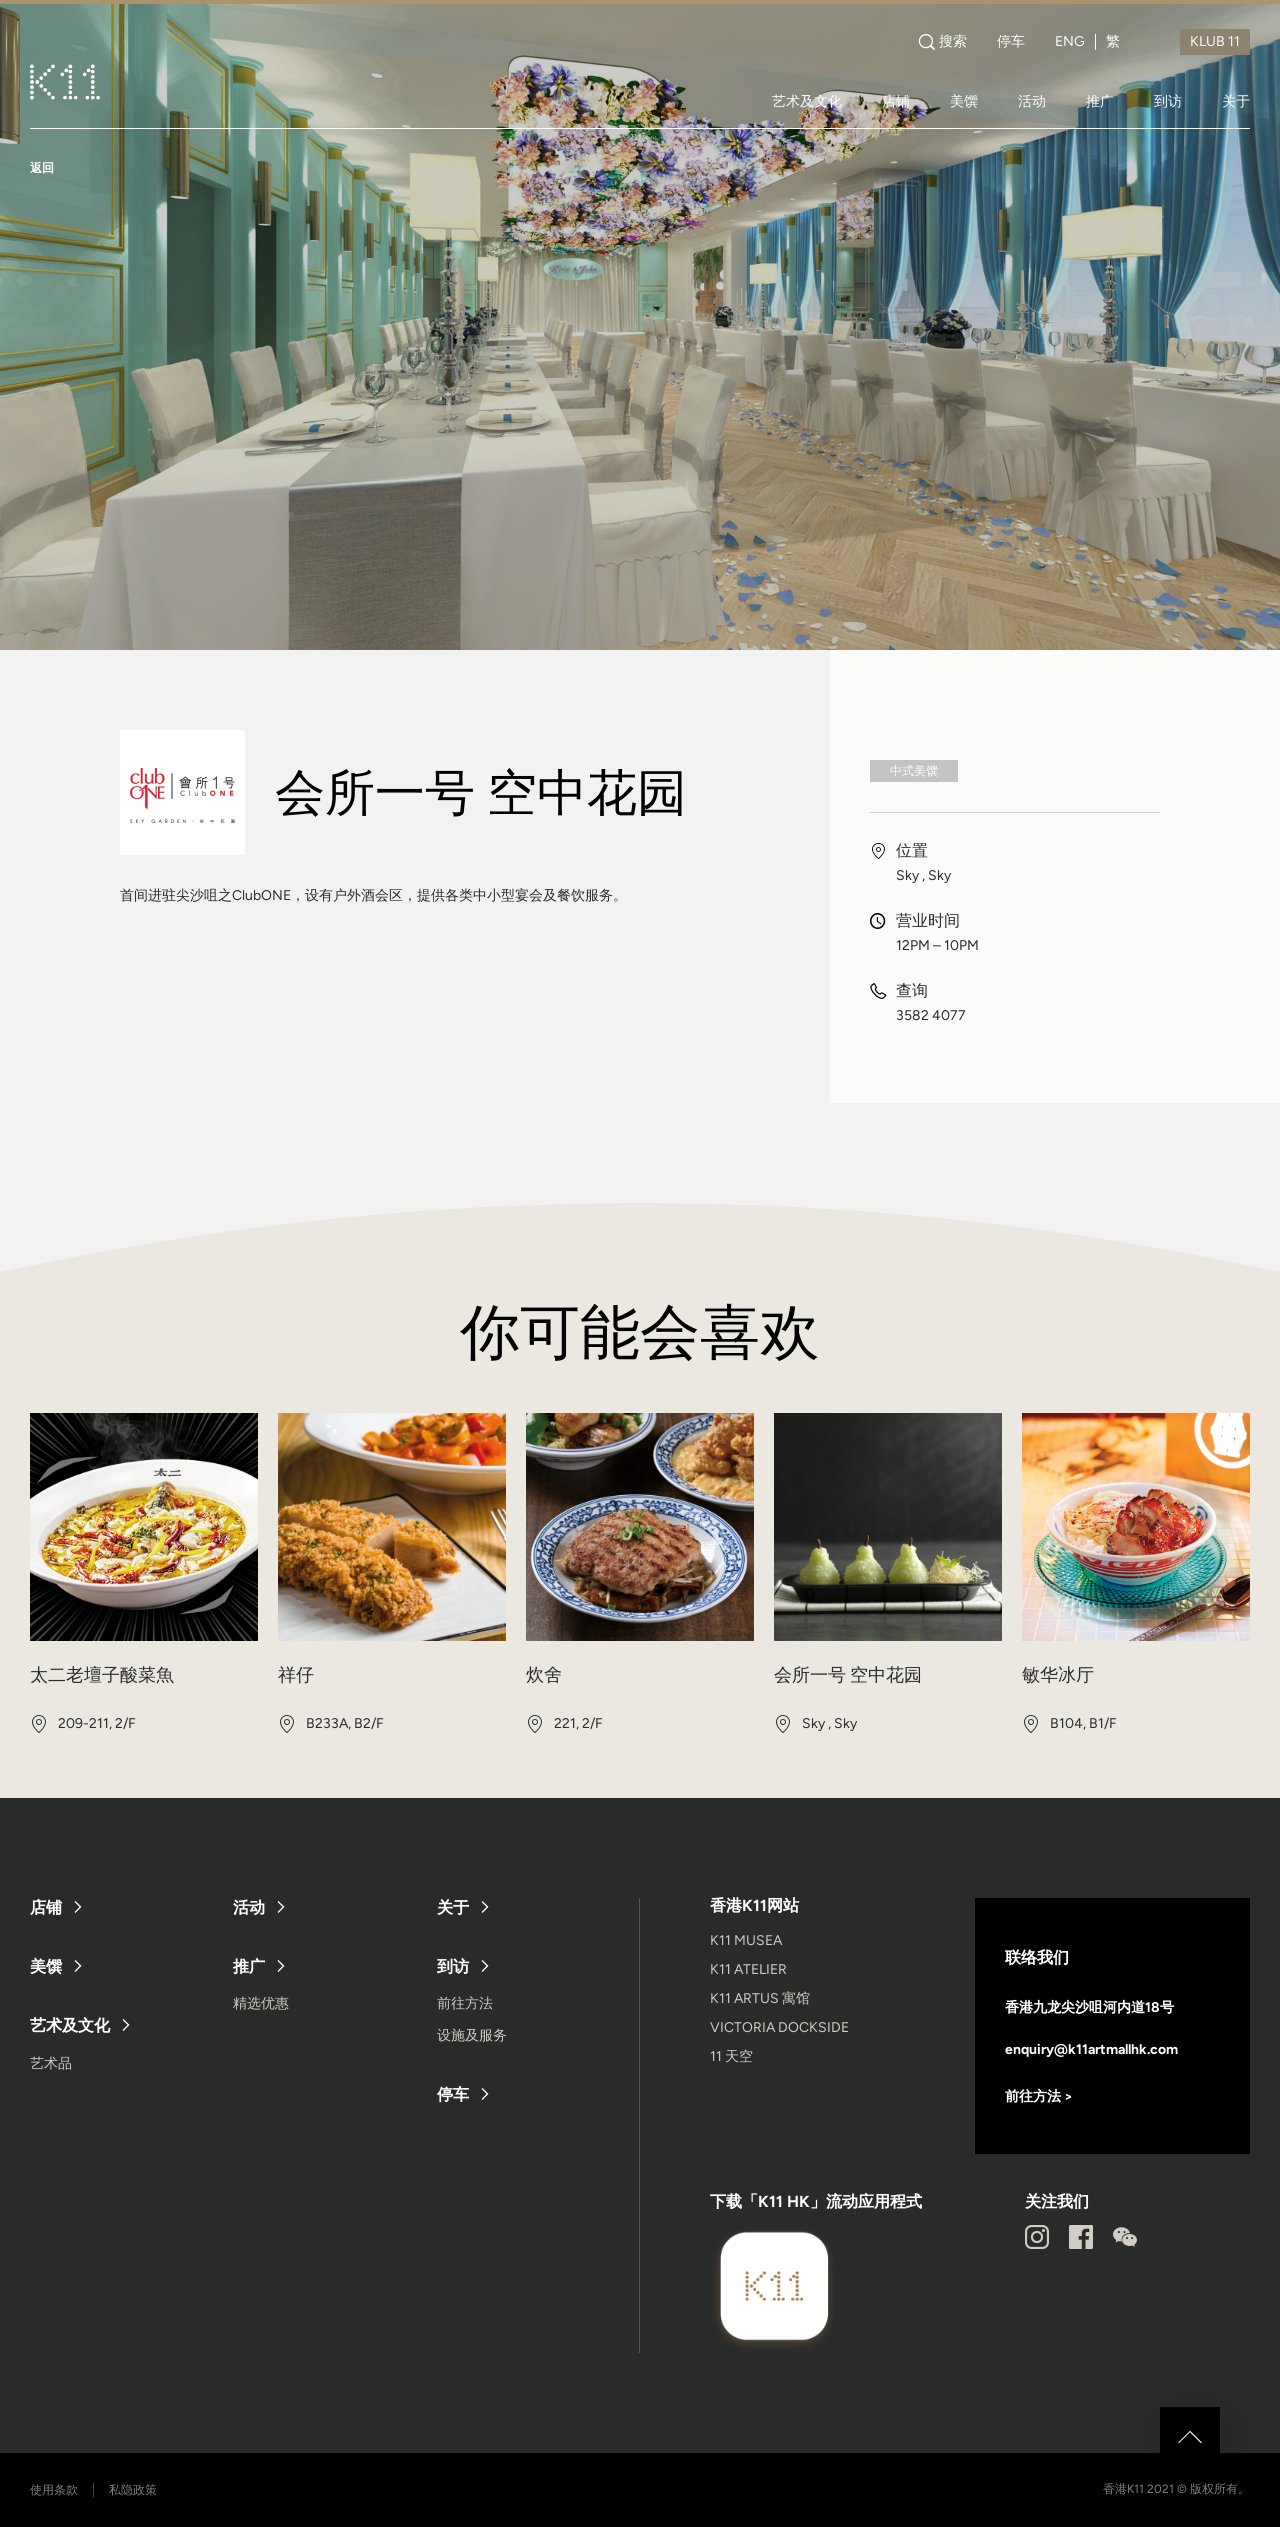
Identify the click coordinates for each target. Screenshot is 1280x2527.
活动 (1032, 101)
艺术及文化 (807, 101)
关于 (1236, 101)
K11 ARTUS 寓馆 (760, 1998)
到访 (1168, 101)
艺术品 (51, 2063)
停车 (1011, 42)
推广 (1100, 101)
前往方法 (465, 2003)
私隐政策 (133, 2490)
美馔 (964, 101)
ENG (1070, 42)
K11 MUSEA (746, 1940)
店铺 (896, 101)
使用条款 (54, 2490)
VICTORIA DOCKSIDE (779, 2027)
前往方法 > (1039, 2096)
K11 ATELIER (748, 1969)
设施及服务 (472, 2035)
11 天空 (731, 2056)
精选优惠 (261, 2003)
